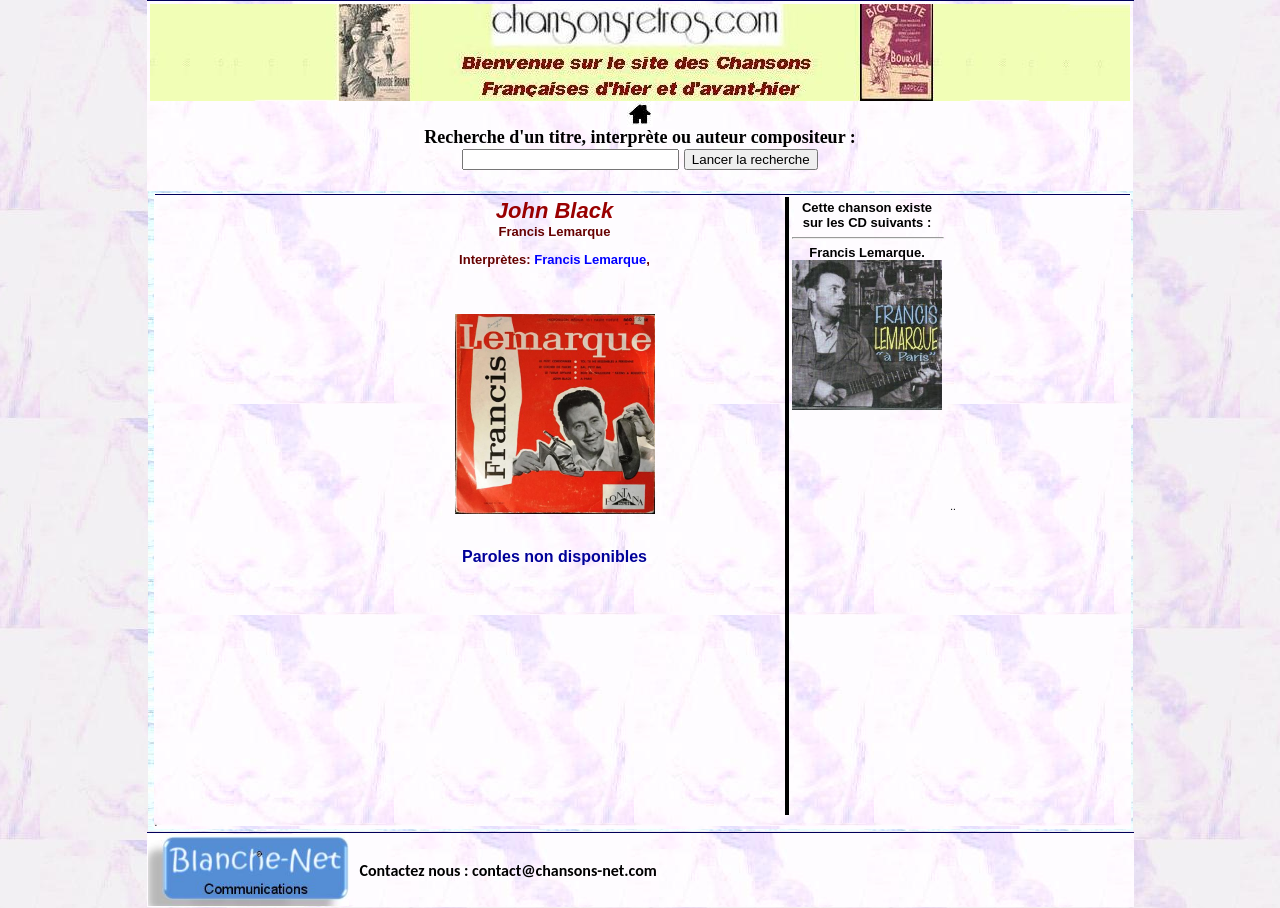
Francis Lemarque (590, 259)
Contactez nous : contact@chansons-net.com (508, 870)
